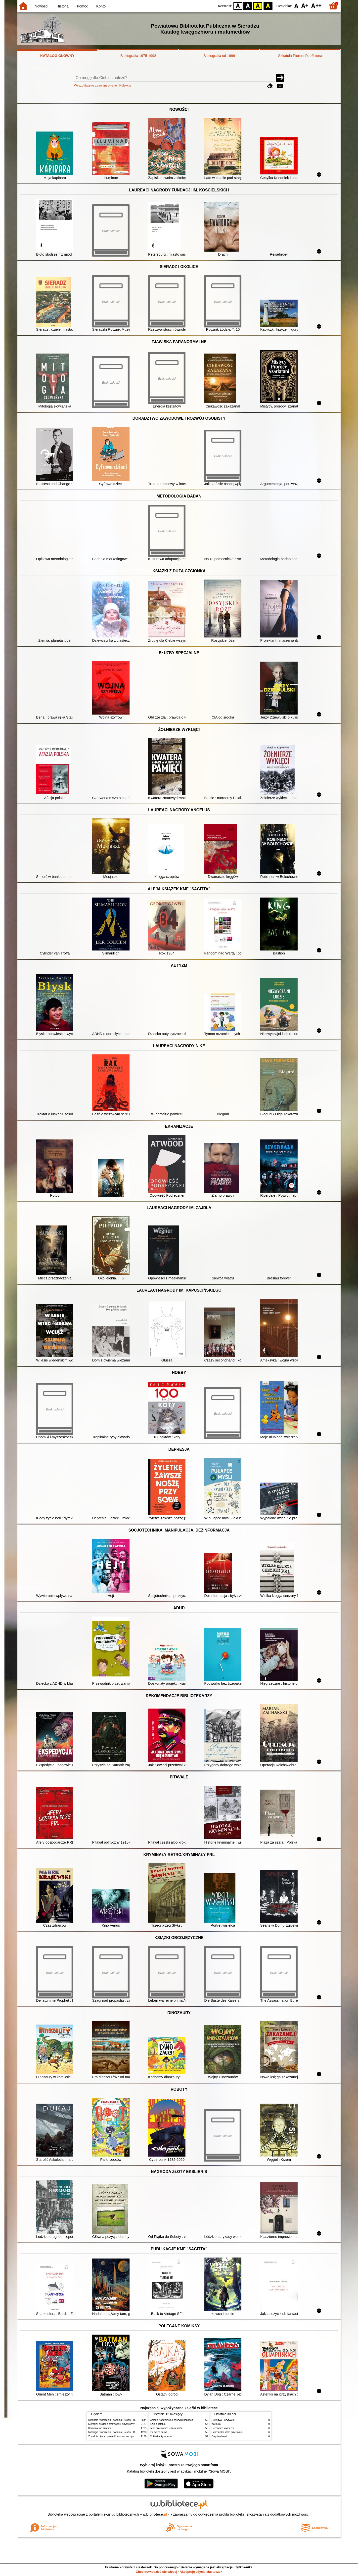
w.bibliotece (155, 2514)
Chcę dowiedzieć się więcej (156, 2572)
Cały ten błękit (219, 2436)
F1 (305, 5)
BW (248, 5)
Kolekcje (125, 85)
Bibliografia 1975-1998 (138, 56)
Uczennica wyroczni (223, 2428)
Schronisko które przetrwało (227, 2432)
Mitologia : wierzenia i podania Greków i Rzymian (115, 2420)
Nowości (41, 6)
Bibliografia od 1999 (219, 56)
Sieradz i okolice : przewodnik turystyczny (111, 2424)
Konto (101, 6)
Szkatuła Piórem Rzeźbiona (300, 56)
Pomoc (82, 6)
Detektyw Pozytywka (223, 2420)
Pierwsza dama (158, 2432)
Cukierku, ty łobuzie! (161, 2436)
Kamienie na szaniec (99, 2428)
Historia (62, 6)
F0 (296, 5)
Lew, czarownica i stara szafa (166, 2428)
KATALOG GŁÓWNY (57, 56)
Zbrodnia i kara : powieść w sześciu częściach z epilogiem (120, 2436)
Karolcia (216, 2424)
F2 (316, 5)
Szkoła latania (158, 2424)
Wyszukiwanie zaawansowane (95, 85)
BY (267, 5)
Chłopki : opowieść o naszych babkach (171, 2420)
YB (258, 5)
